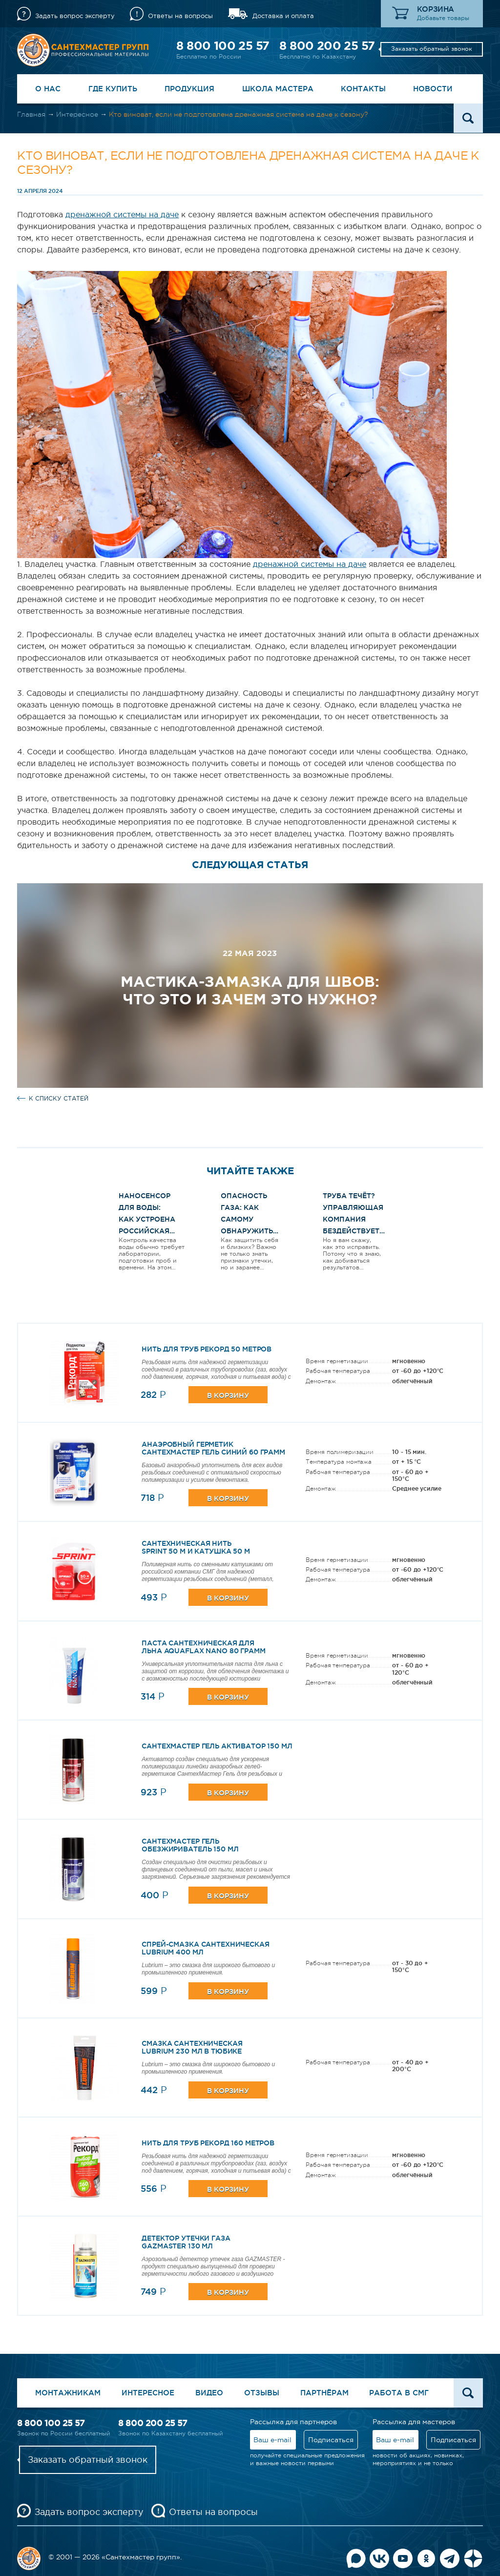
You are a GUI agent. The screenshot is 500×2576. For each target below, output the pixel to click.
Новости (433, 88)
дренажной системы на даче (122, 214)
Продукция (189, 88)
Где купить (112, 88)
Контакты (363, 88)
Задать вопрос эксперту (75, 16)
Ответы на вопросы (180, 16)
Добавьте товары (443, 18)
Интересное (77, 114)
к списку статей (58, 1098)
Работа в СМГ (399, 2393)
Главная (31, 114)
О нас (48, 88)
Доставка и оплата (283, 16)
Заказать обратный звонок (431, 48)
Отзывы (261, 2393)
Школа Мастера (277, 88)
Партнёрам (324, 2393)
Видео (209, 2393)
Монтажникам (68, 2393)
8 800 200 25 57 (327, 45)
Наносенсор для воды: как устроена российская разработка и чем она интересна (147, 1231)
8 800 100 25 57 (222, 45)
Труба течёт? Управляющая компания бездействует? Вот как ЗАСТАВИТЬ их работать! (353, 1231)
